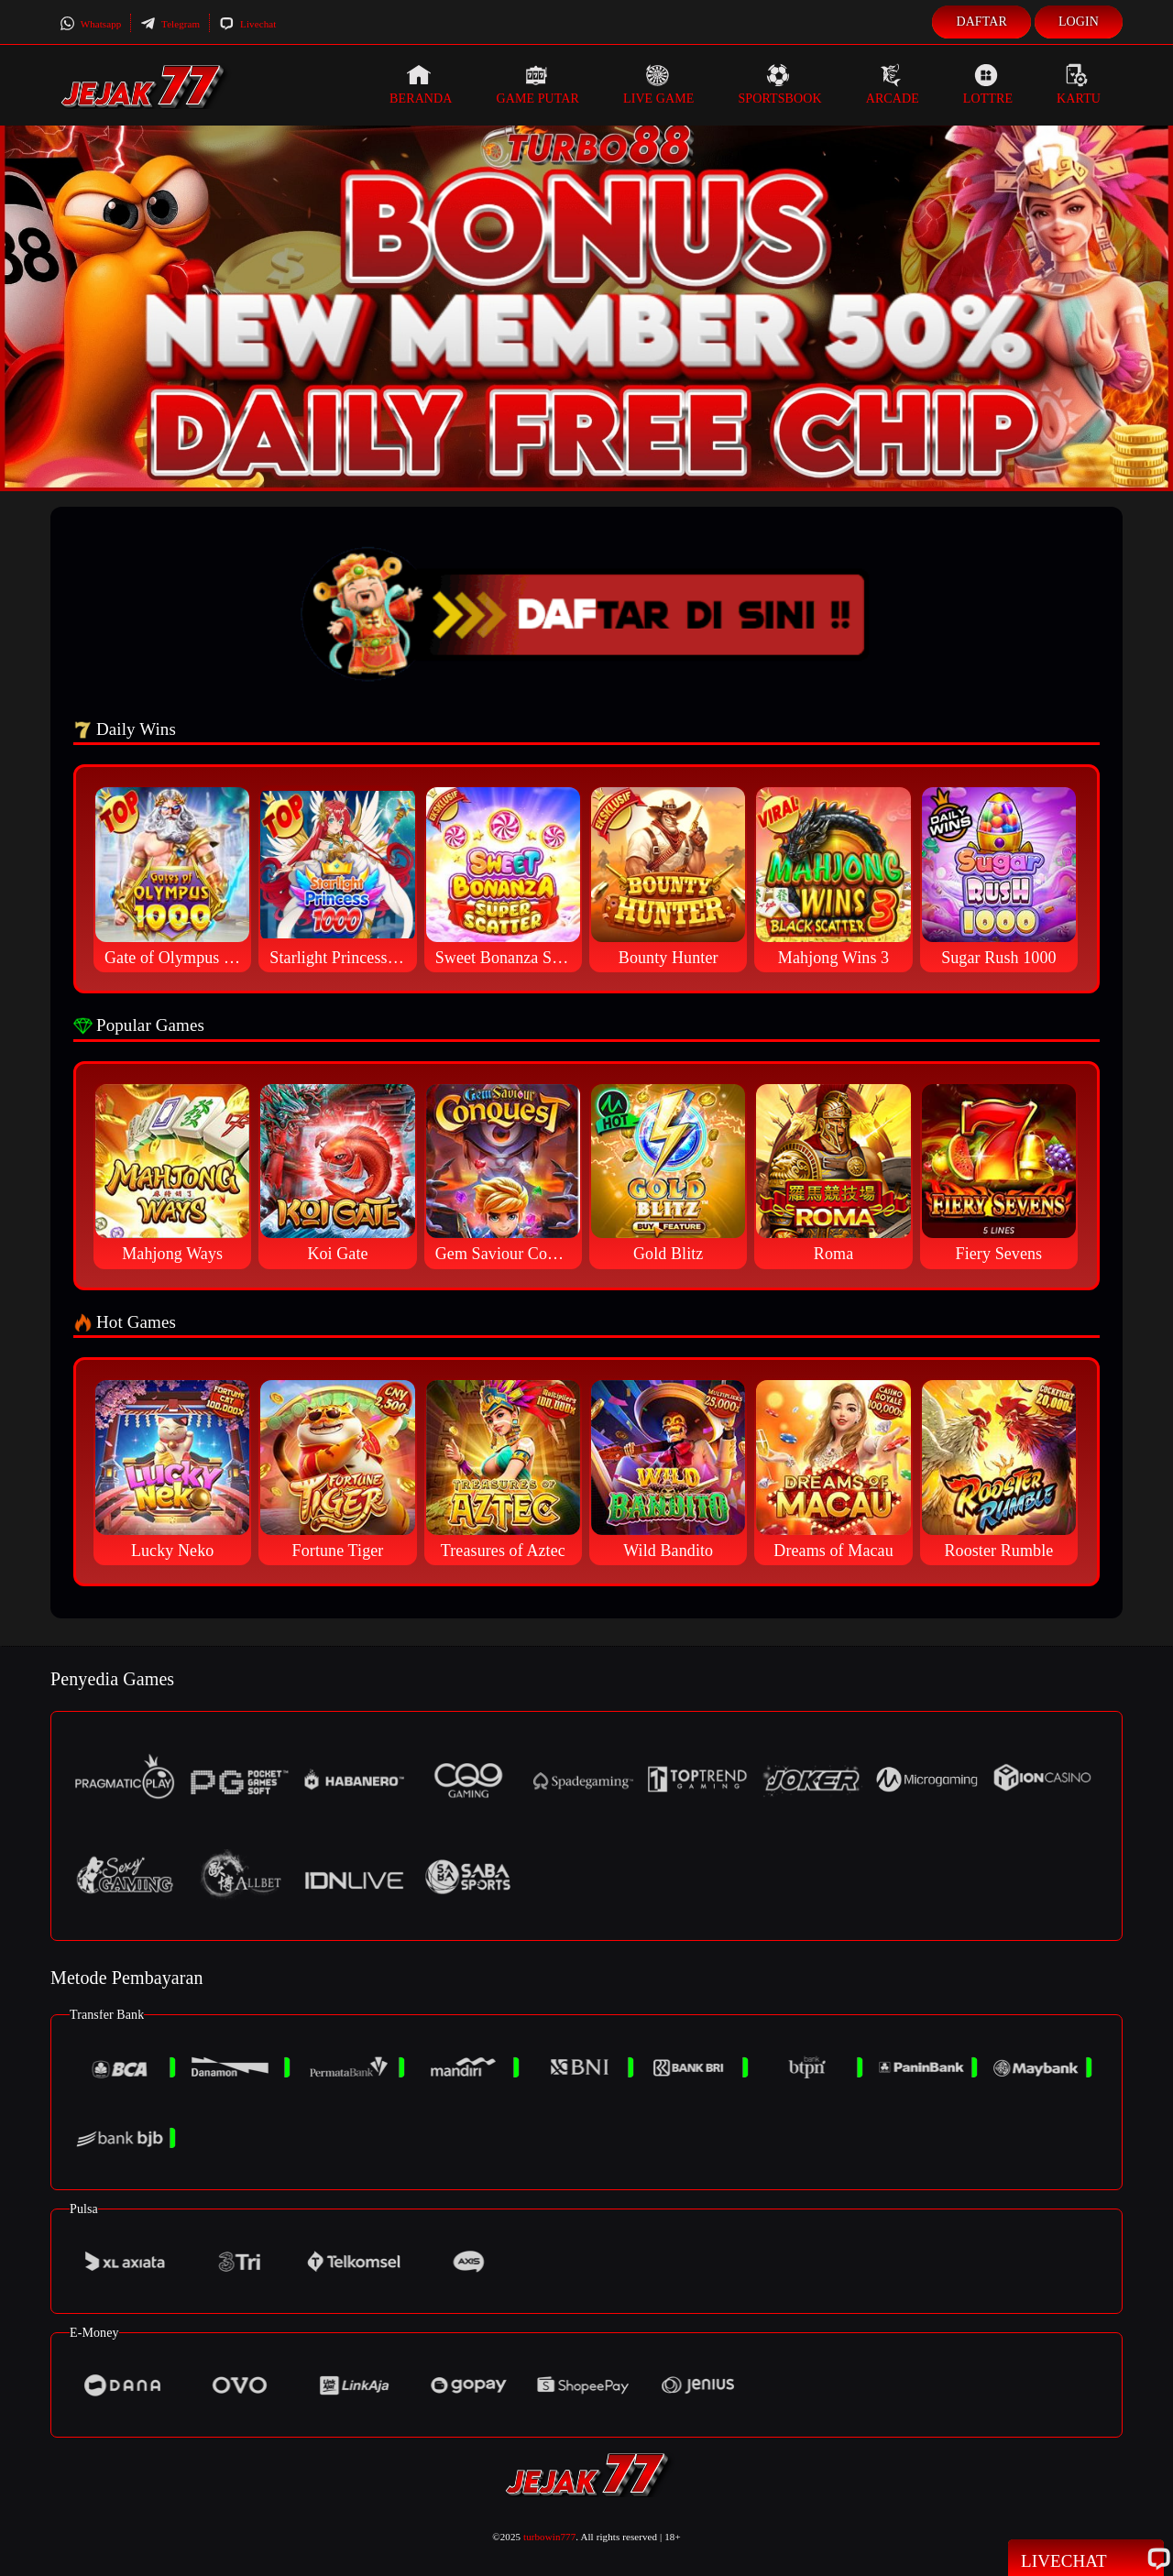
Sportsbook (779, 84)
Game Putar (537, 84)
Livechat (247, 23)
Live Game (659, 84)
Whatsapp (90, 23)
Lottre (988, 84)
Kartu (1079, 84)
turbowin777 (549, 2536)
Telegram (170, 23)
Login (1078, 21)
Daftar (981, 21)
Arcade (892, 84)
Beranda (420, 84)
